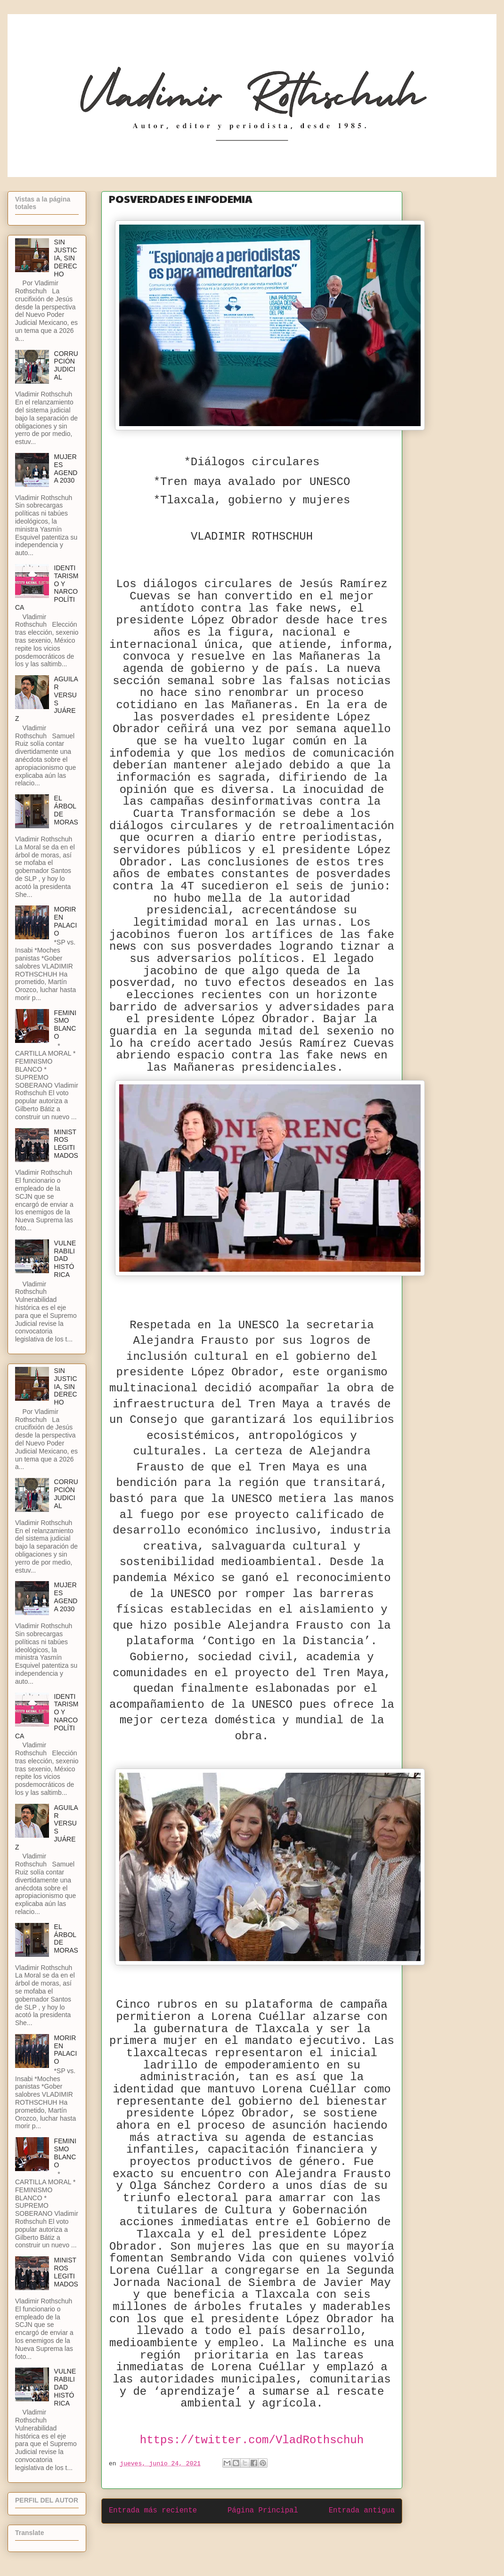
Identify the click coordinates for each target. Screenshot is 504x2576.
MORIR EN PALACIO (65, 921)
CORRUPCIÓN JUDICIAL (66, 365)
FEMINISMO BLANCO (65, 1024)
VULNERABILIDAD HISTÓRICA (65, 1258)
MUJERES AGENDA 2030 (66, 468)
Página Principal (263, 2510)
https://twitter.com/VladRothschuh (252, 2440)
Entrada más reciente (153, 2510)
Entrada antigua (362, 2510)
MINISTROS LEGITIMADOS (66, 1143)
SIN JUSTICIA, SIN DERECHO (65, 257)
